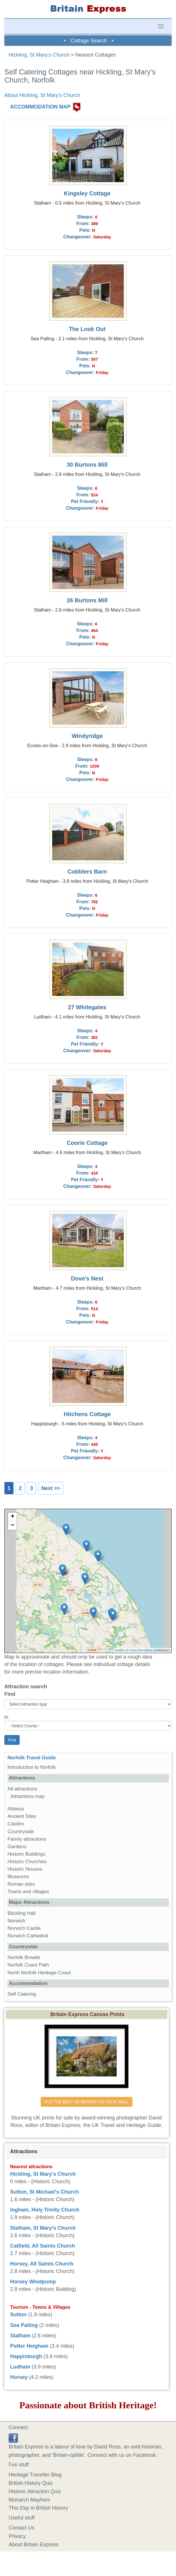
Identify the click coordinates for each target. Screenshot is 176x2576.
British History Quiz (31, 2483)
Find (9, 1694)
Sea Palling (24, 2325)
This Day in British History (38, 2508)
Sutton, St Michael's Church (44, 2192)
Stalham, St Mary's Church (43, 2228)
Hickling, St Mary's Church (39, 55)
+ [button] (12, 1517)
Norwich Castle (24, 1928)
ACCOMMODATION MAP (40, 107)
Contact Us (21, 2528)
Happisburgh (26, 2356)
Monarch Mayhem (29, 2500)
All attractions (22, 1789)
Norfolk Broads (24, 1957)
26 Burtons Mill (87, 600)
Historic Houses (25, 1869)
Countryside (21, 1831)
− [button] (12, 1525)
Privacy (17, 2536)
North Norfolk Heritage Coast (39, 1972)
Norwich (16, 1920)
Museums (18, 1876)
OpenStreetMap (141, 1650)
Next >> (50, 1488)
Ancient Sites (22, 1816)
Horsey (19, 2377)
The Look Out (87, 329)
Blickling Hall (21, 1913)
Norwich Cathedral (28, 1935)
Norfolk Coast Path (28, 1965)
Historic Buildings (26, 1854)
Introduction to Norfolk (32, 1767)
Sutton (18, 2314)
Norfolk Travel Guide (32, 1757)
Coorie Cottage (87, 1143)
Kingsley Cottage (87, 193)
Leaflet (119, 1650)
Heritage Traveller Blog (35, 2475)
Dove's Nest (87, 1278)
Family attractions (27, 1839)
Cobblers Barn (87, 871)
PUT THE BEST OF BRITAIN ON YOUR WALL (86, 2102)
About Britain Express (34, 2544)
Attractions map (27, 1796)
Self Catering (22, 1994)
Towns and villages (28, 1891)
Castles (16, 1824)
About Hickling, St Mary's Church (42, 95)
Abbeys (16, 1809)
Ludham (20, 2367)
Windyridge (87, 736)
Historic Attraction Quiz (35, 2491)
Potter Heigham (29, 2346)
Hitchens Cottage (87, 1414)
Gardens (17, 1846)
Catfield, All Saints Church (42, 2246)
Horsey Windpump (33, 2282)
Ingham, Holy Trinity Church (44, 2210)
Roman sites (21, 1884)
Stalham (20, 2335)
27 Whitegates (87, 1007)
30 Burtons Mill (87, 464)
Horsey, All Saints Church (41, 2264)
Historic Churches (27, 1861)
